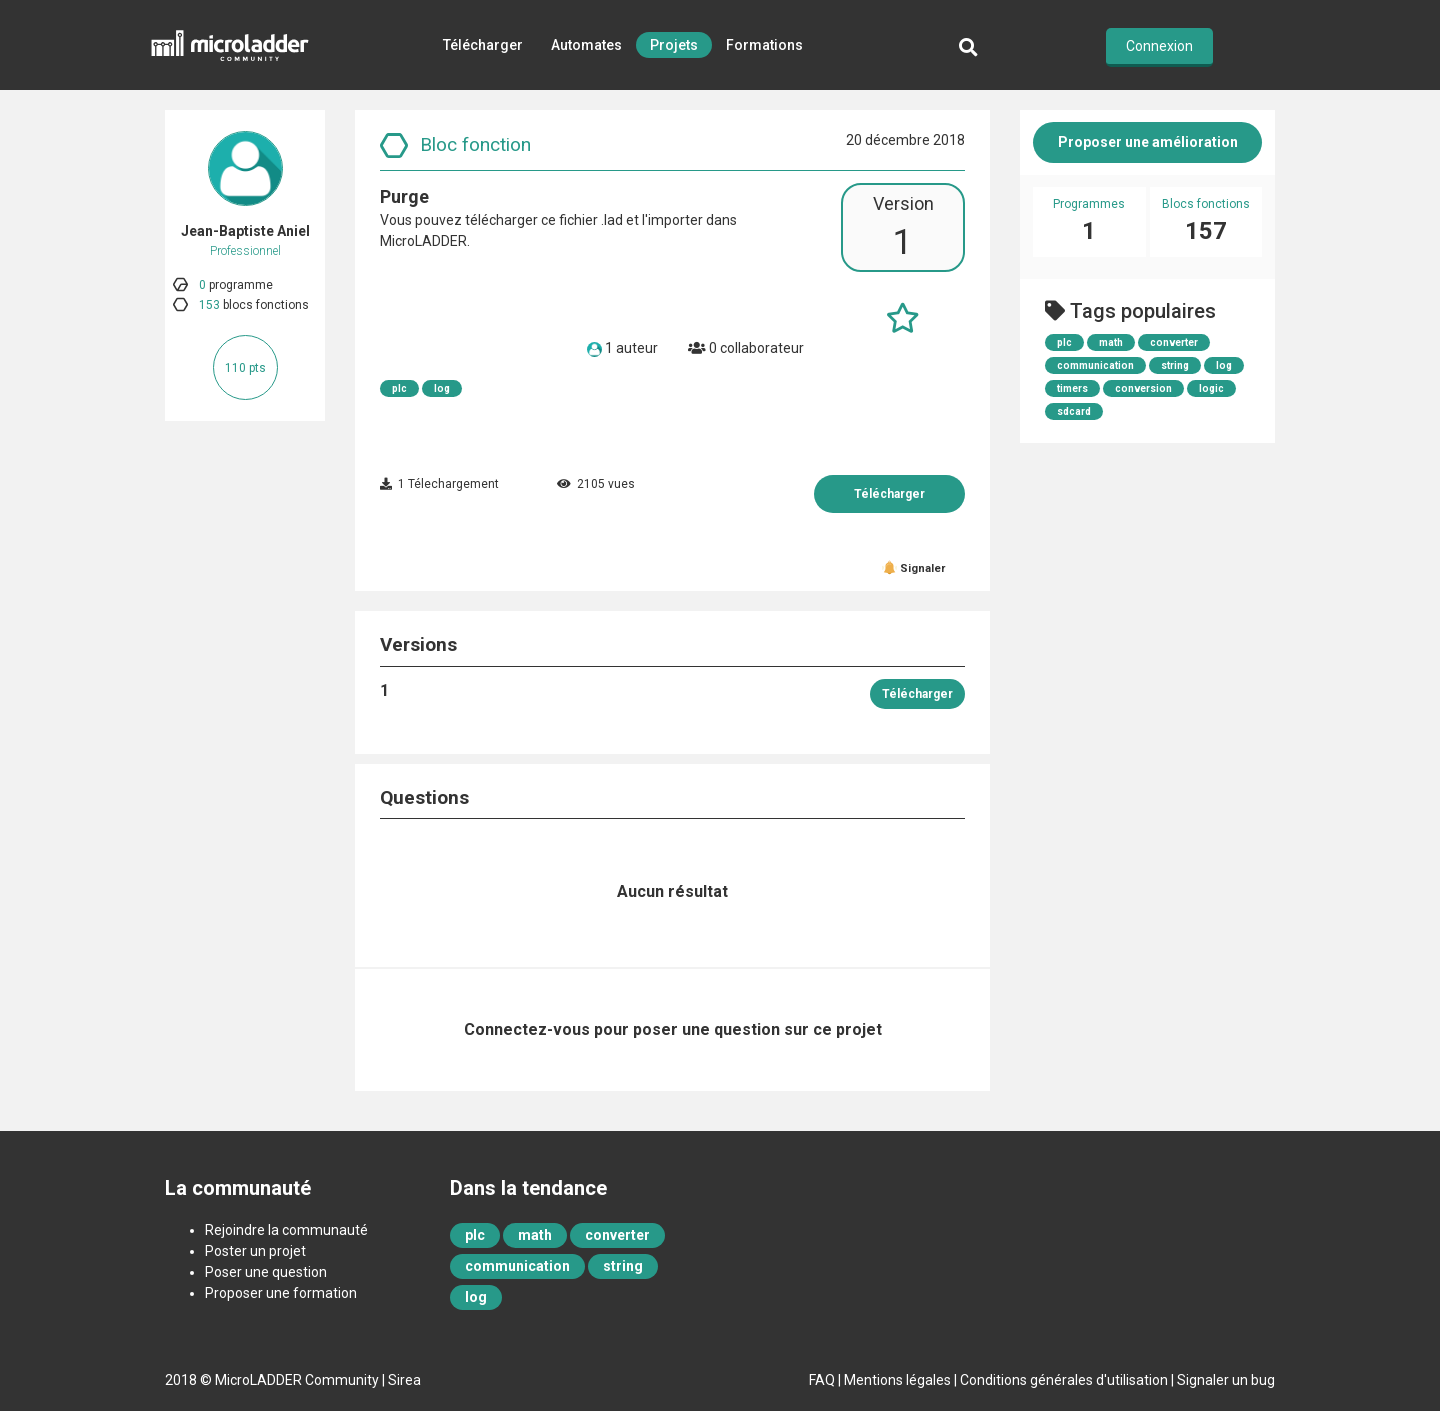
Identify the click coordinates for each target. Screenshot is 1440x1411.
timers (1072, 388)
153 (209, 305)
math (1111, 342)
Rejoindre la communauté (286, 1230)
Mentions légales (897, 1380)
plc (399, 388)
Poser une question (266, 1272)
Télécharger (483, 45)
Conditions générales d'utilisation (1064, 1380)
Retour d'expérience (623, 135)
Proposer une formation (281, 1293)
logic (1211, 388)
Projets (674, 45)
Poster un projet (255, 1251)
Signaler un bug (1226, 1380)
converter (1174, 342)
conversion (1143, 388)
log (442, 388)
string (1175, 365)
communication (1095, 365)
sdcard (1074, 411)
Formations (764, 45)
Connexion (1159, 46)
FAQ (822, 1380)
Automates (586, 45)
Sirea (404, 1380)
